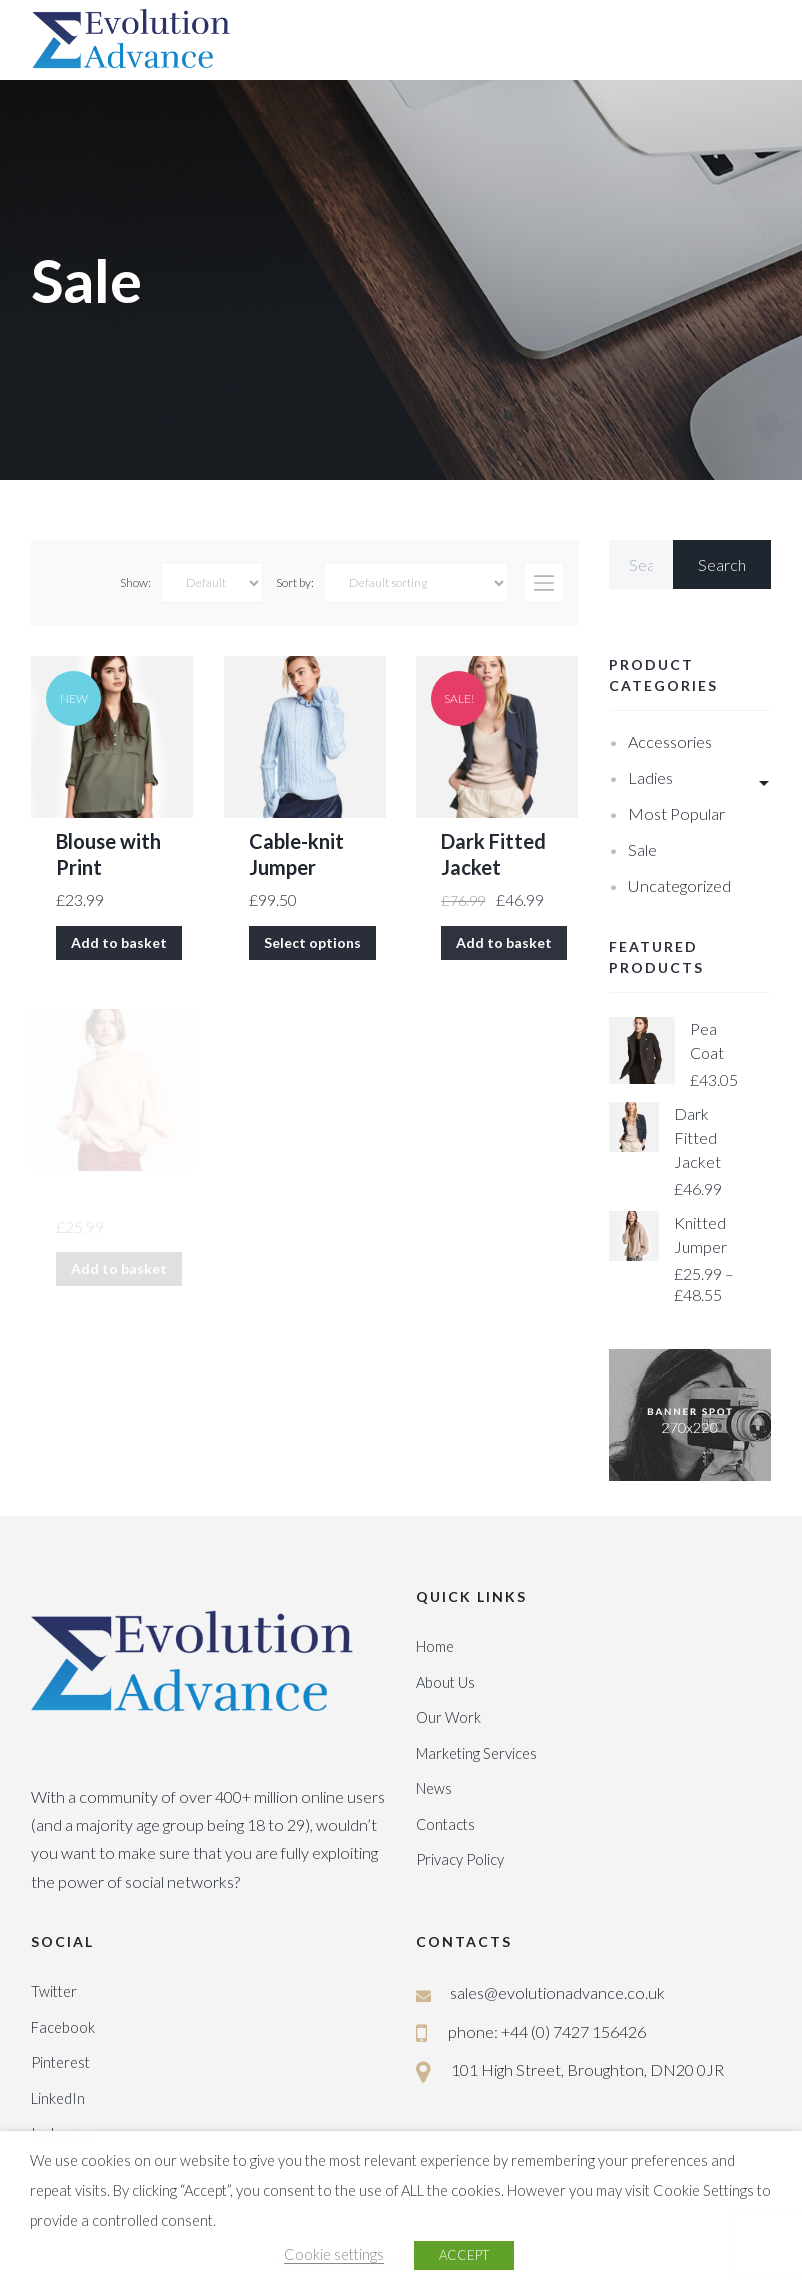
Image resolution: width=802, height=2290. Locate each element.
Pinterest (60, 2062)
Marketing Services (476, 1753)
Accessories (670, 741)
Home (435, 1646)
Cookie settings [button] (334, 2254)
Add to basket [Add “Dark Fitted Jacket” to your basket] (504, 942)
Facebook (63, 2027)
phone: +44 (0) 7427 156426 (547, 2031)
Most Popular (676, 813)
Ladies (650, 777)
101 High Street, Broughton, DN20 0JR (587, 2069)
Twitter (54, 1991)
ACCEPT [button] (464, 2255)
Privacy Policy (460, 1859)
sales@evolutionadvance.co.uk (557, 1992)
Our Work (448, 1717)
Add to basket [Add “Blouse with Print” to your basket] (119, 942)
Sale (642, 849)
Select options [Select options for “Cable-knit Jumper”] (312, 942)
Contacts (445, 1824)
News (434, 1788)
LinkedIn (58, 2098)
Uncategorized (679, 885)
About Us (445, 1682)
